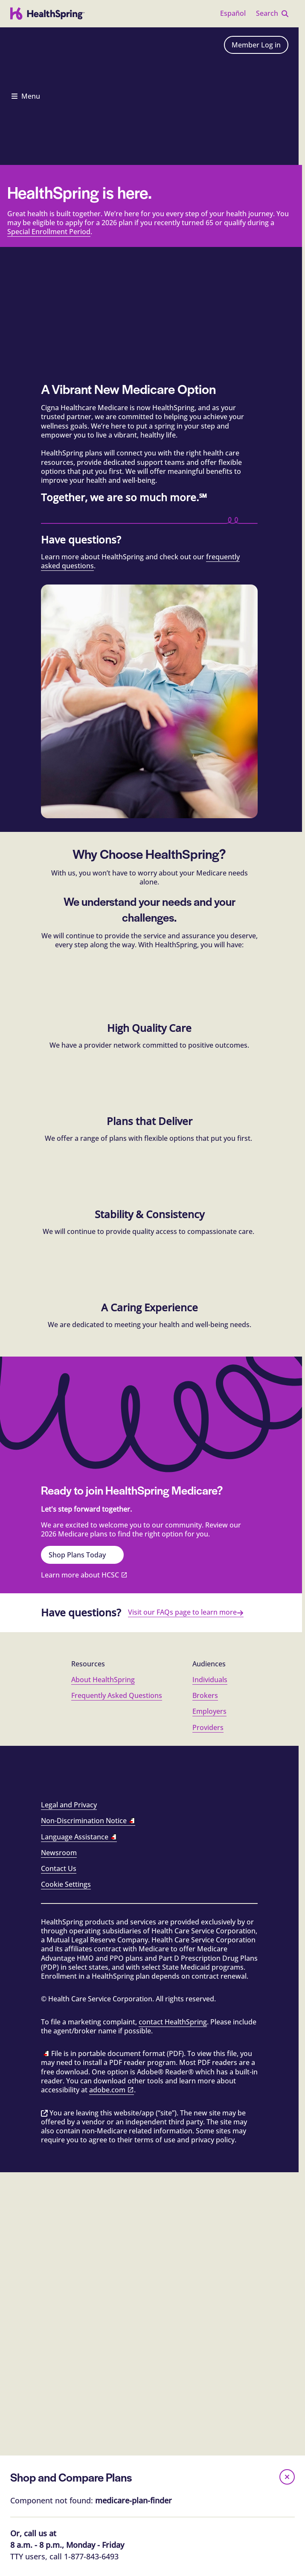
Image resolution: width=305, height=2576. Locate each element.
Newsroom (59, 2252)
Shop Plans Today (82, 1954)
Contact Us (58, 2268)
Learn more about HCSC (80, 1975)
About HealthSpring (103, 2079)
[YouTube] (247, 2180)
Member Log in (256, 45)
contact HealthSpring (173, 2421)
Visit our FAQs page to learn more (186, 2012)
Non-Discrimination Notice (88, 2220)
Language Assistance (79, 2236)
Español (233, 13)
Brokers (205, 2095)
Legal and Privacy (69, 2204)
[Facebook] (51, 2180)
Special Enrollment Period (48, 441)
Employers (209, 2111)
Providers (208, 2127)
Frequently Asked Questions (116, 2095)
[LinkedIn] (182, 2180)
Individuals (209, 2079)
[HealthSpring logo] (47, 13)
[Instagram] (116, 2180)
